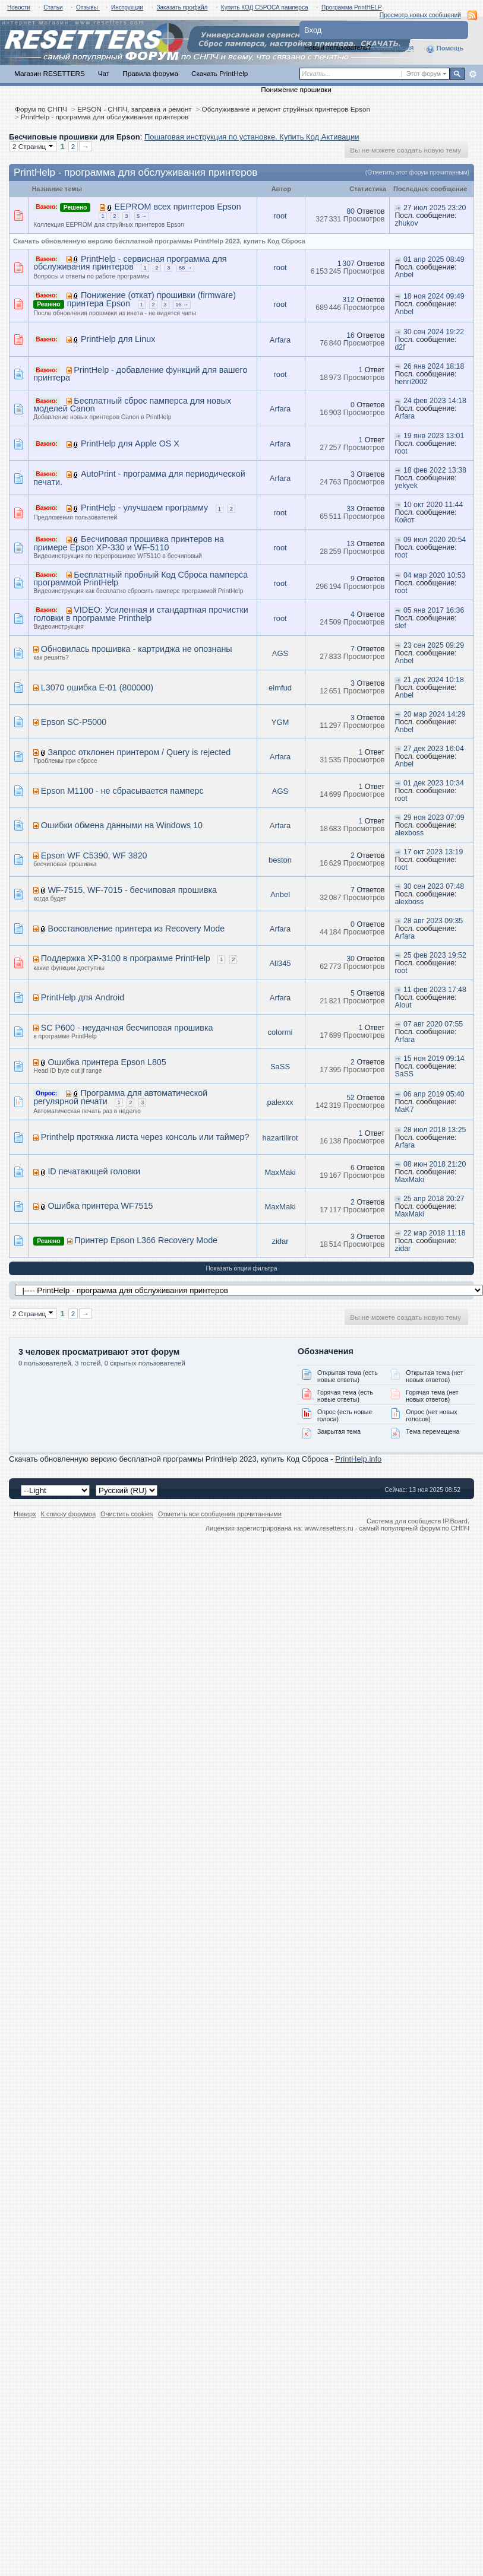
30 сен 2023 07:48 (433, 886)
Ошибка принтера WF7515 (100, 1206)
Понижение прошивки (296, 89)
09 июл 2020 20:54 (434, 540)
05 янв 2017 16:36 (433, 610)
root (279, 215)
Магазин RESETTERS (49, 73)
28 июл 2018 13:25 (434, 1130)
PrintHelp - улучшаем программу (144, 507)
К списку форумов (68, 1513)
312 (348, 300)
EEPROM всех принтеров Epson (177, 206)
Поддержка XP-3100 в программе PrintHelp (125, 958)
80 (350, 211)
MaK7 (403, 1109)
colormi (280, 1032)
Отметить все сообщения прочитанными (220, 1513)
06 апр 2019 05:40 (434, 1094)
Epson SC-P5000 (73, 722)
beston (280, 860)
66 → (185, 268)
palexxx (280, 1102)
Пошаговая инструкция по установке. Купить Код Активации (251, 136)
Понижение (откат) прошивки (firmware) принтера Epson (151, 299)
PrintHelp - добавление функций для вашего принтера (140, 374)
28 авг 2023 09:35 (433, 921)
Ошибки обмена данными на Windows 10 (122, 825)
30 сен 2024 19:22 (433, 332)
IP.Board (455, 1521)
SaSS (280, 1066)
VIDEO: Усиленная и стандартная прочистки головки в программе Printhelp (140, 614)
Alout (402, 1005)
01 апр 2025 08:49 (434, 259)
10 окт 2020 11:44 (433, 504)
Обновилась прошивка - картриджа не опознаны (136, 649)
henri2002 (410, 382)
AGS (280, 653)
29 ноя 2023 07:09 (434, 817)
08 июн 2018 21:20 (434, 1164)
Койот (404, 520)
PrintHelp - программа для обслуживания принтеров (104, 117)
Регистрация (393, 47)
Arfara (280, 339)
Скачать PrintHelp (219, 73)
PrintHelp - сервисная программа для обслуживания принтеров (129, 263)
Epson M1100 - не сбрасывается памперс (122, 791)
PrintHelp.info (358, 1459)
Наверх (25, 1513)
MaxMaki (280, 1172)
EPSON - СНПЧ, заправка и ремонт (134, 109)
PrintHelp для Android (82, 997)
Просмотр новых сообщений (420, 15)
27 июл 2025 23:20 (434, 208)
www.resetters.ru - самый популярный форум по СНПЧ (386, 1528)
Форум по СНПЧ (41, 109)
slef (400, 626)
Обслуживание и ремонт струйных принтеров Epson (286, 109)
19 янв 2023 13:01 (433, 436)
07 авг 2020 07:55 (433, 1024)
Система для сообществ (404, 1521)
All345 (280, 963)
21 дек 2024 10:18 (433, 680)
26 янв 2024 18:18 (433, 366)
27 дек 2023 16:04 (433, 748)
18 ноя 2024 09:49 (434, 296)
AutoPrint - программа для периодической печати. (139, 478)
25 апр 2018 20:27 (434, 1198)
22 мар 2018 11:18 (434, 1233)
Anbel (403, 275)
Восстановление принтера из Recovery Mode (136, 928)
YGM (280, 722)
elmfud (280, 687)
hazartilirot (280, 1137)
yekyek (405, 485)
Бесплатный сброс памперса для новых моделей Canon (132, 405)
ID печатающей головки (94, 1171)
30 (350, 959)
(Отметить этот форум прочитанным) (417, 172)
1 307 (346, 263)
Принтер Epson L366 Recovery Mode (145, 1240)
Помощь (444, 48)
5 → (142, 216)
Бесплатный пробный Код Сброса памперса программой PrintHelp (140, 579)
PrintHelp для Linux (118, 339)
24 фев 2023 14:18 (434, 401)
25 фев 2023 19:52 (434, 955)
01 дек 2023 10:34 (433, 783)
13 (350, 544)
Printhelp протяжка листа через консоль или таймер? (145, 1137)
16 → (181, 305)
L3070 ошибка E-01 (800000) (97, 687)
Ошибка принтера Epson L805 (107, 1062)
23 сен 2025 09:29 (433, 645)
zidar (280, 1241)
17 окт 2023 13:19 (433, 852)
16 (350, 335)
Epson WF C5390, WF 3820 (94, 855)
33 (350, 509)
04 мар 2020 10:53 (434, 575)
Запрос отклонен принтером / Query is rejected (139, 752)
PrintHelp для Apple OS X (130, 443)
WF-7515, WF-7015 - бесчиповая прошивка (132, 890)
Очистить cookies (126, 1513)
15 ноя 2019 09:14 (434, 1058)
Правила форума (150, 73)
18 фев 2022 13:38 (434, 470)
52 (350, 1098)
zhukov (406, 223)
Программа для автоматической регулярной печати (120, 1097)
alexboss (409, 833)
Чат (103, 73)
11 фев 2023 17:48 (434, 990)
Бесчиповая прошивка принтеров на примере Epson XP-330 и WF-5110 (128, 543)
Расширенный (472, 74)
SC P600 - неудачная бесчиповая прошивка (127, 1027)
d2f (399, 347)
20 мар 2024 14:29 (434, 714)
